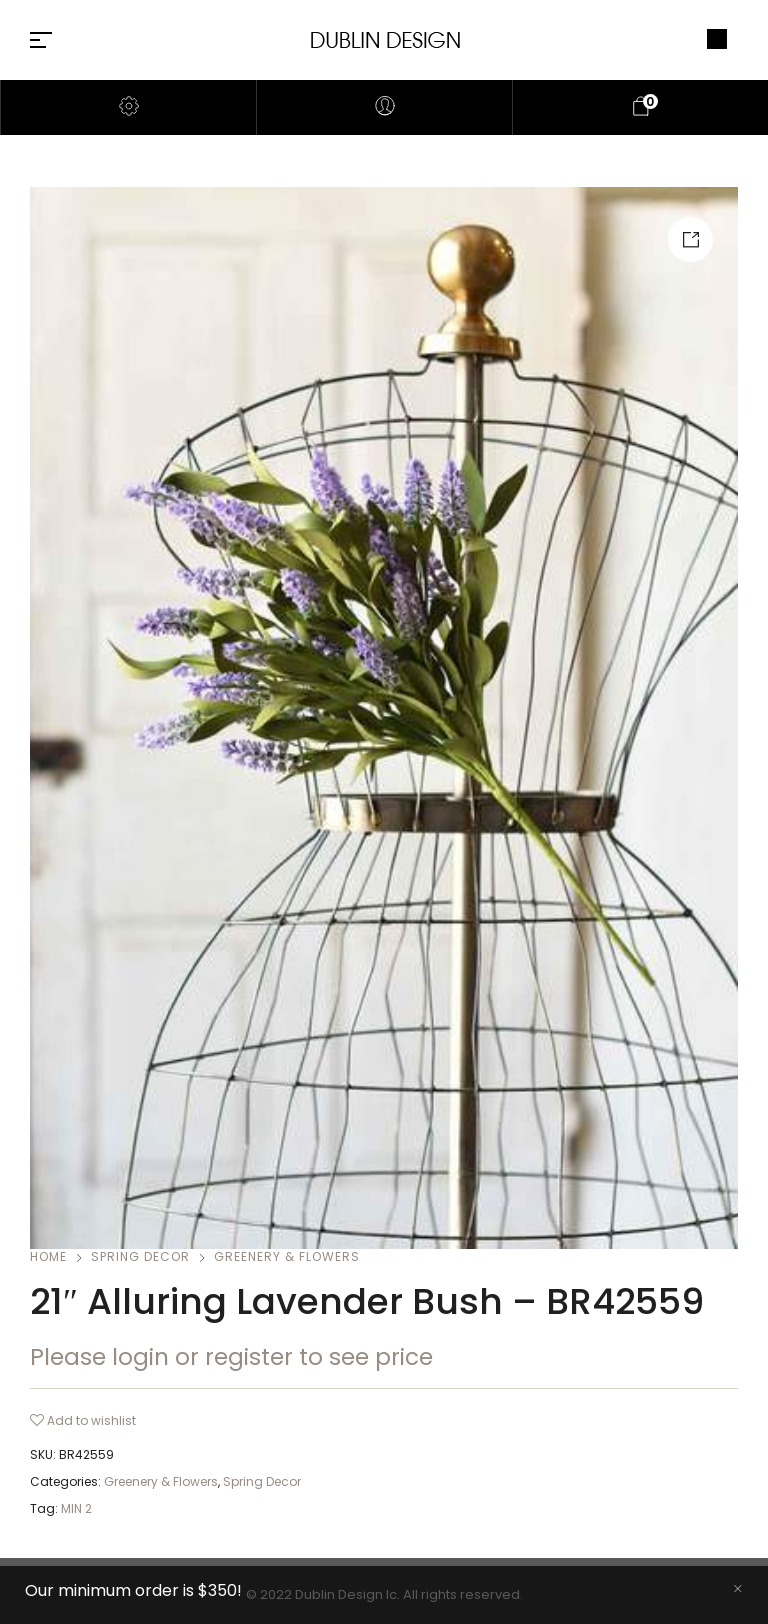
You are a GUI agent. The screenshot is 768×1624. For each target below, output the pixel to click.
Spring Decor (140, 1256)
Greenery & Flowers (287, 1256)
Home (48, 1256)
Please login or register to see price (231, 1357)
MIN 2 (76, 1508)
